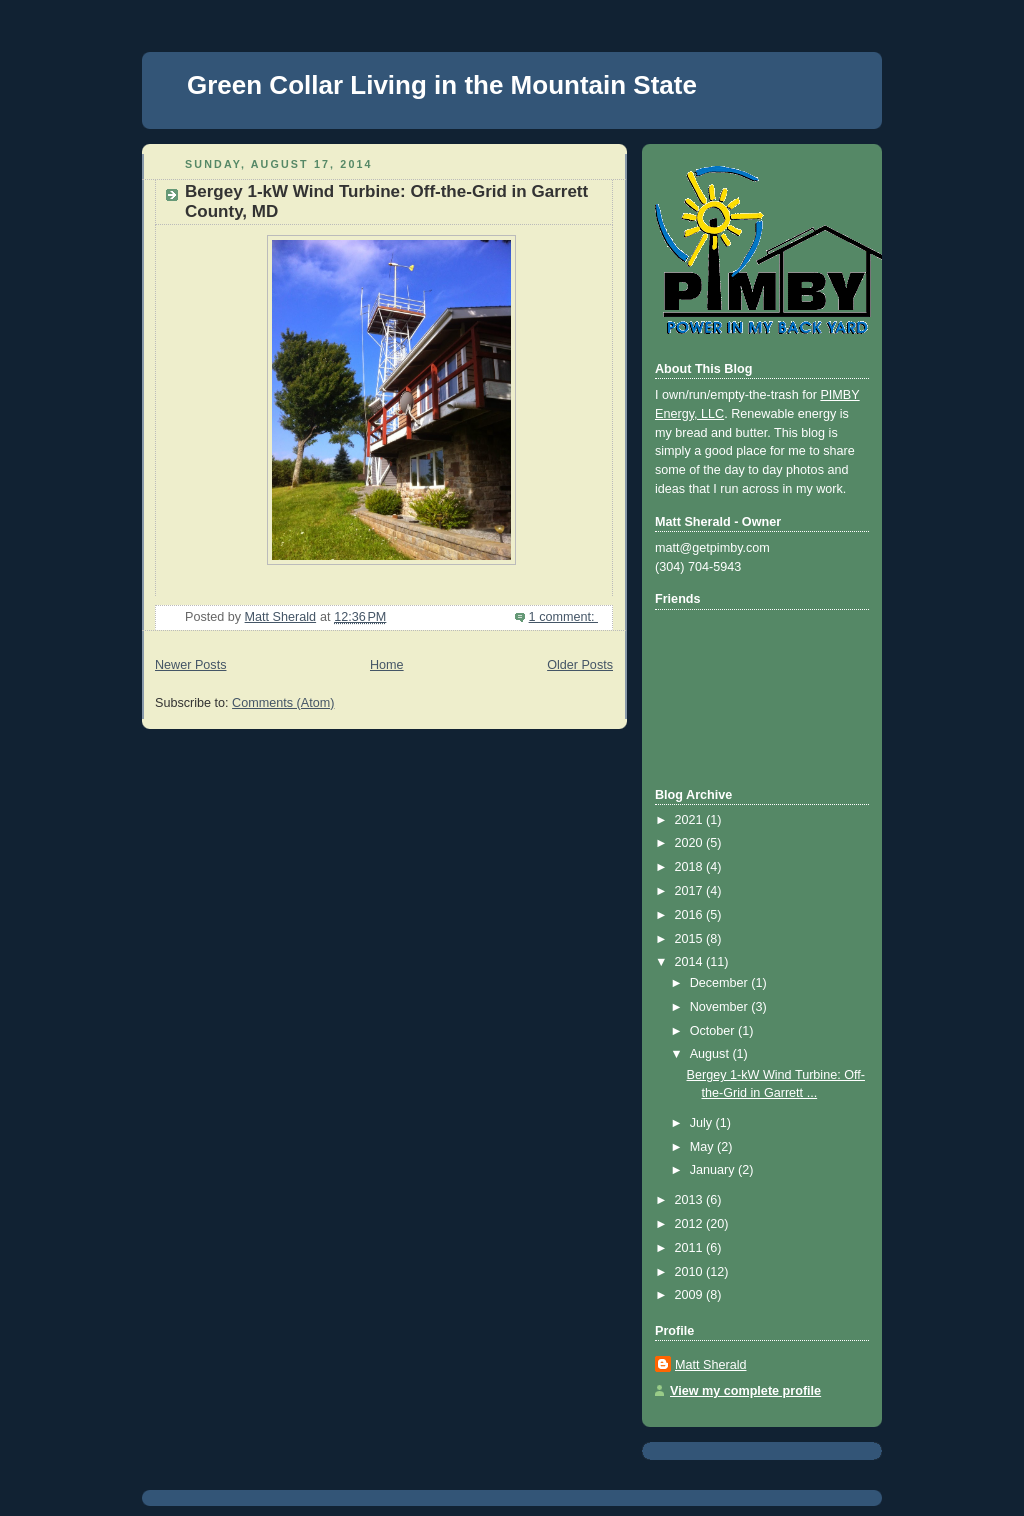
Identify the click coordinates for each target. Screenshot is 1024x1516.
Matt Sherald (711, 1365)
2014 (691, 962)
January (714, 1170)
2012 (691, 1224)
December (721, 983)
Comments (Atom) (283, 703)
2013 (691, 1200)
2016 (691, 915)
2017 (691, 891)
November (721, 1007)
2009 (691, 1295)
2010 (691, 1272)
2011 (691, 1248)
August (711, 1054)
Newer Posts (190, 665)
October (714, 1031)
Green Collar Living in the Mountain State (442, 85)
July (703, 1123)
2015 (691, 939)
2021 (691, 820)
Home (387, 665)
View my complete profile (745, 1391)
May (703, 1147)
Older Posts (580, 665)
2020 (691, 843)
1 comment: (563, 617)
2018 (691, 867)
